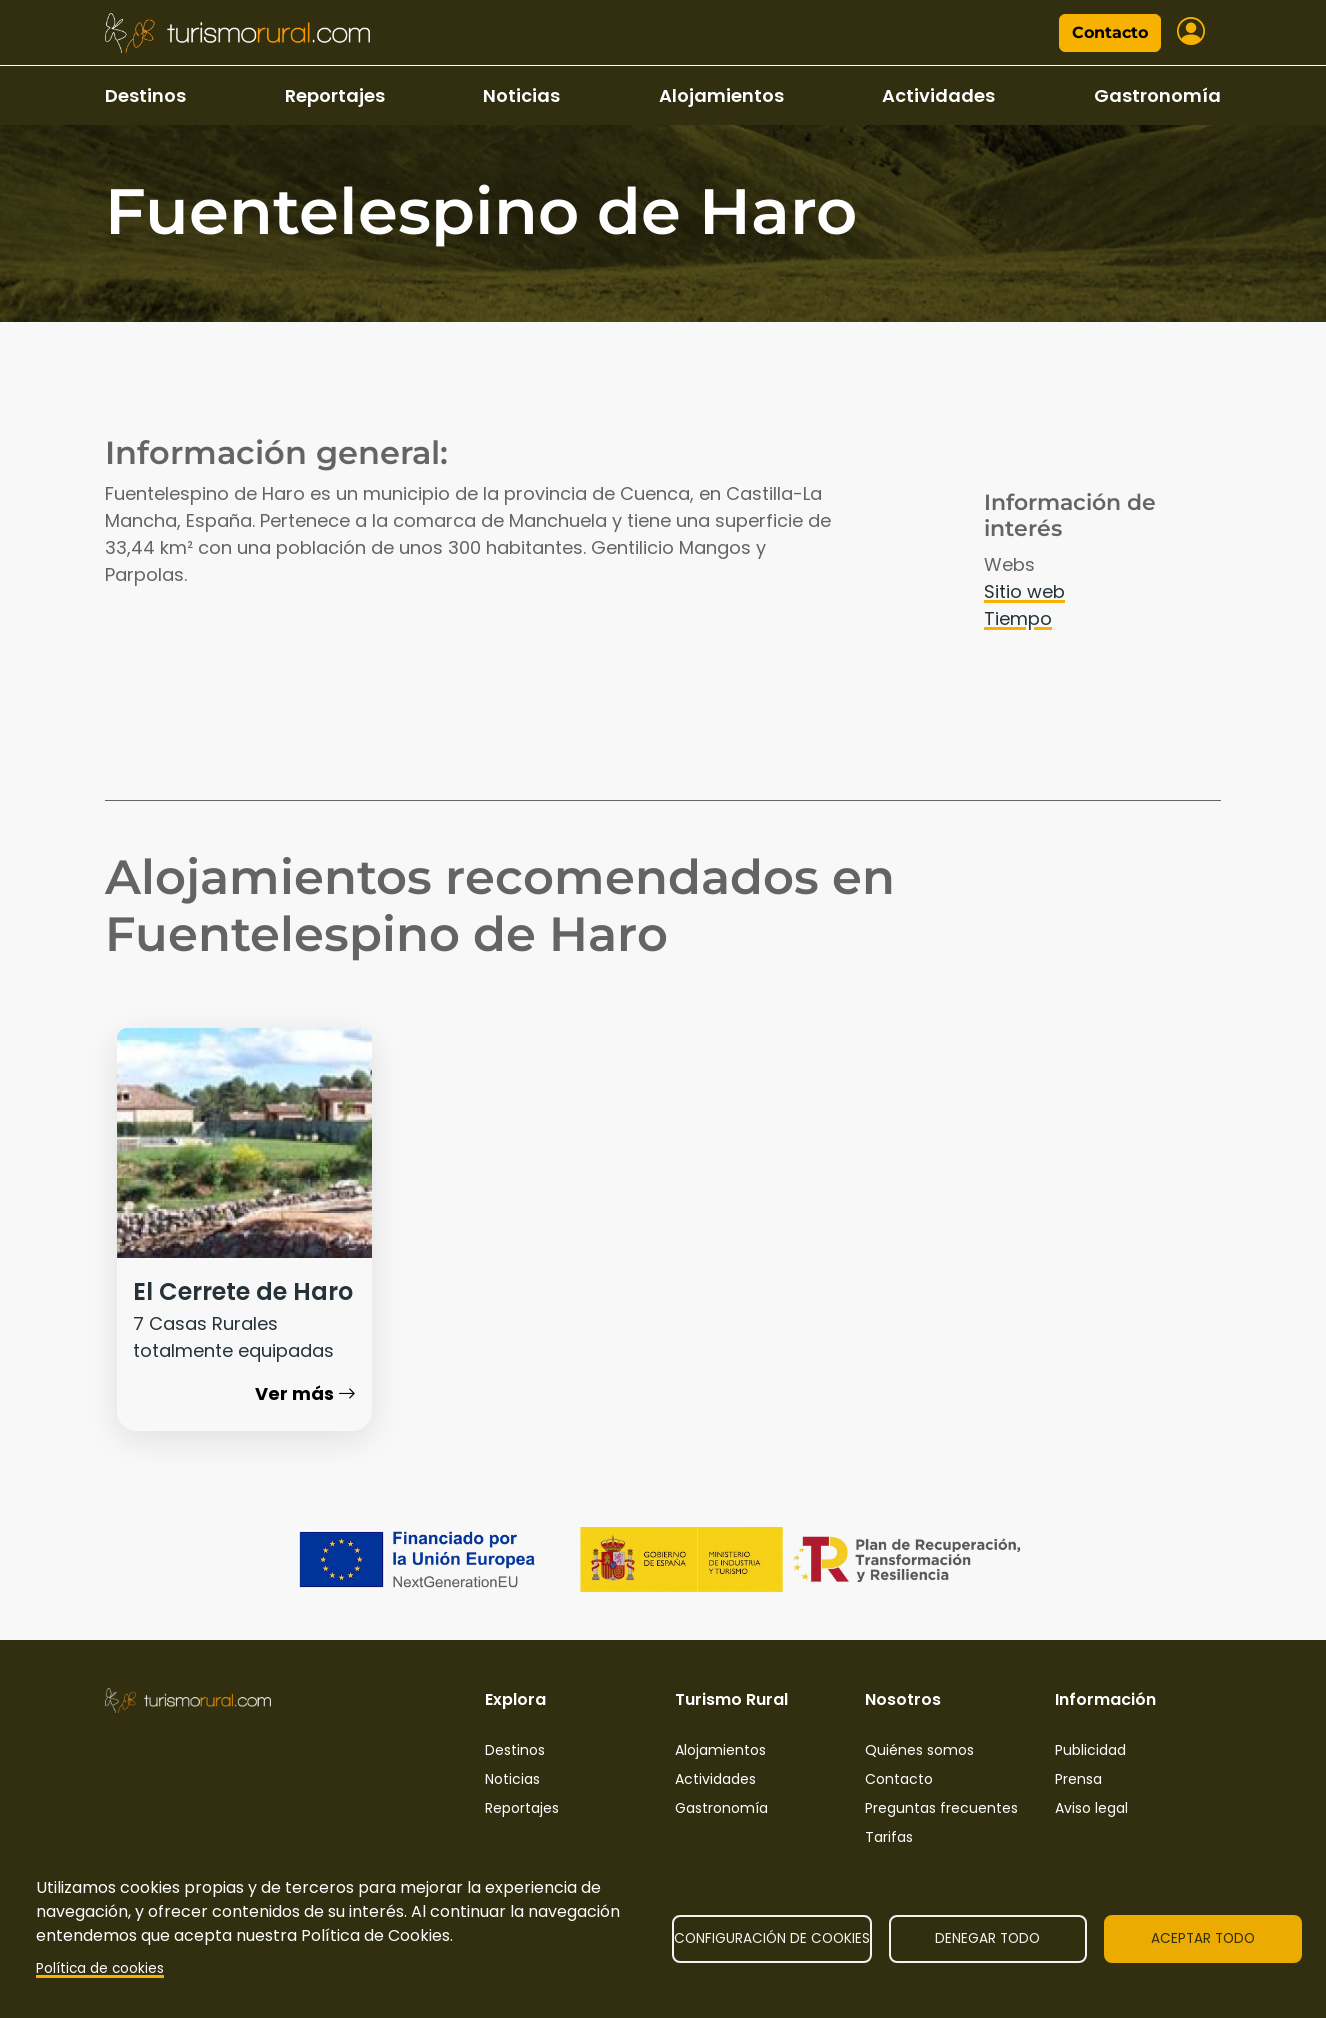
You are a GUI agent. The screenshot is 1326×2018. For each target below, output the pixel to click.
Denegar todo (987, 1938)
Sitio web (1024, 591)
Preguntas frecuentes (941, 1808)
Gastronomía (1157, 95)
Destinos (145, 95)
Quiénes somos (919, 1750)
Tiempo (1018, 618)
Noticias (521, 95)
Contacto (1110, 32)
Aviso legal (1091, 1808)
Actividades (938, 95)
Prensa (1078, 1779)
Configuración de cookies (772, 1938)
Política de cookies (100, 1968)
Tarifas (889, 1837)
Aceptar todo (1203, 1938)
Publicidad (1090, 1750)
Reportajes (335, 95)
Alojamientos (721, 95)
